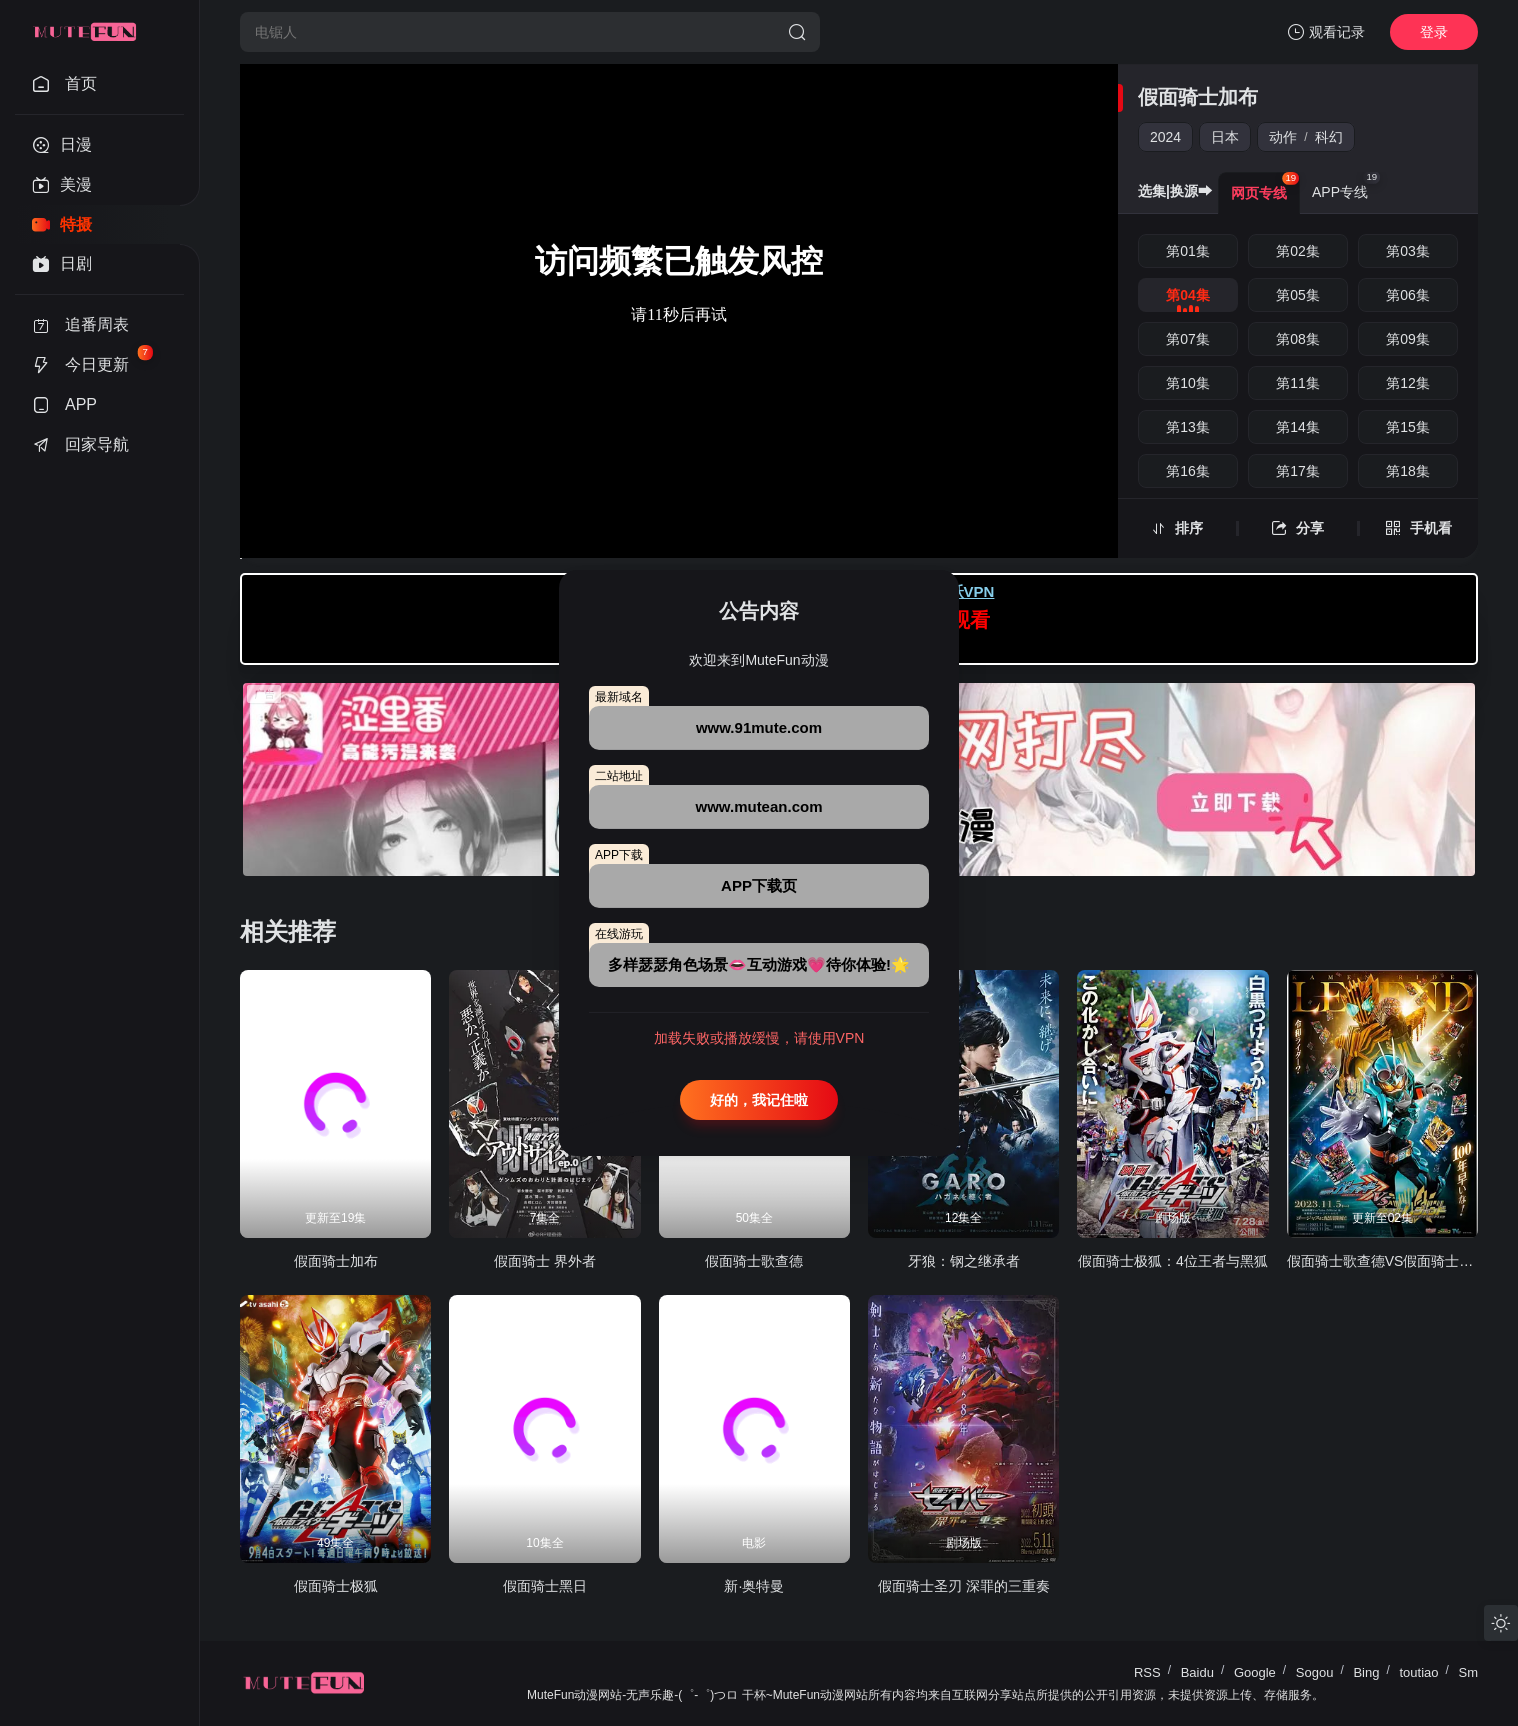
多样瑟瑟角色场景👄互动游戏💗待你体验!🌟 (759, 964)
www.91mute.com (759, 727)
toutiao (1418, 1672)
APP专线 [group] (1346, 186)
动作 (1283, 137)
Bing (1366, 1672)
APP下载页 (759, 885)
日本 (1225, 137)
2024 (1165, 137)
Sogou (1315, 1672)
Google (1255, 1672)
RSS (1147, 1672)
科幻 (1329, 137)
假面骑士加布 (1198, 97)
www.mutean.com (759, 806)
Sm (1469, 1672)
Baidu (1197, 1672)
